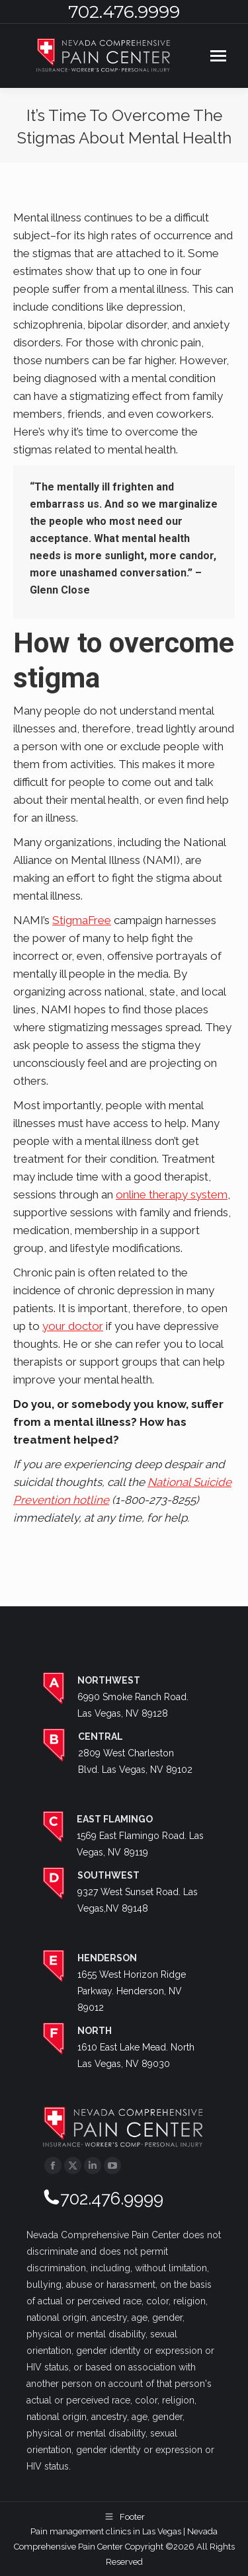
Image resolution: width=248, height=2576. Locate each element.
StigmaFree (81, 920)
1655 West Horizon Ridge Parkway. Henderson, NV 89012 (131, 1991)
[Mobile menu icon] (218, 56)
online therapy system (171, 1194)
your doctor (72, 1326)
